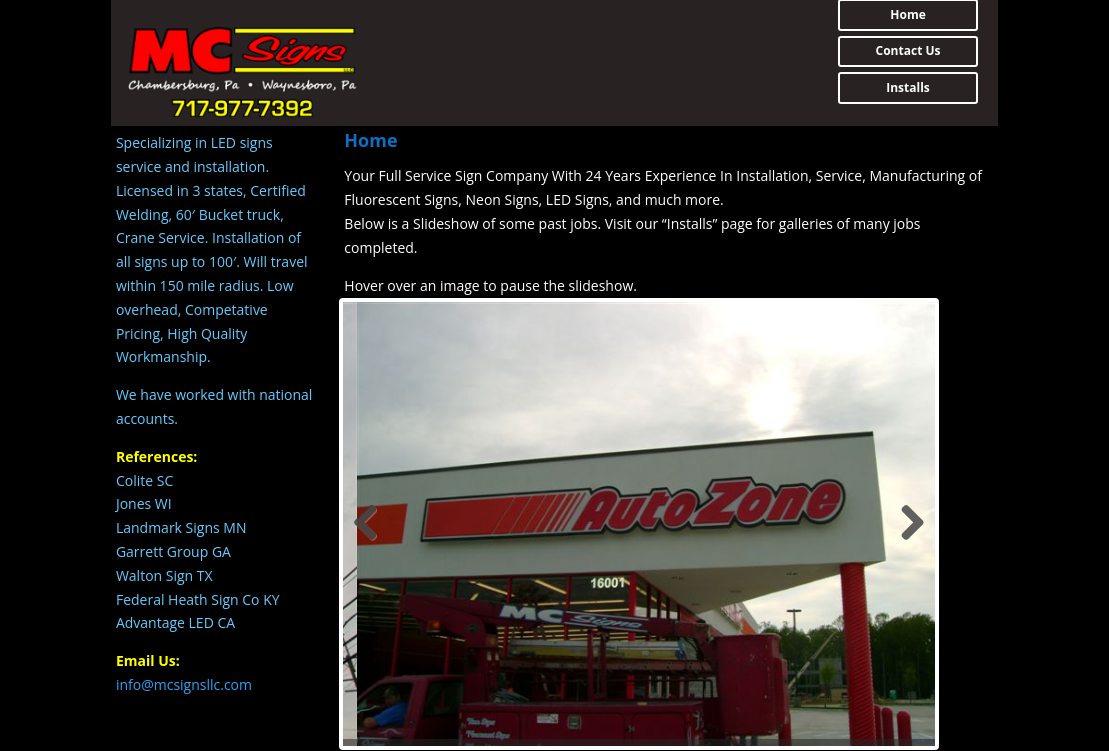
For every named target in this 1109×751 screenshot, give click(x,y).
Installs (908, 87)
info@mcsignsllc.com (184, 684)
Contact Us (908, 50)
